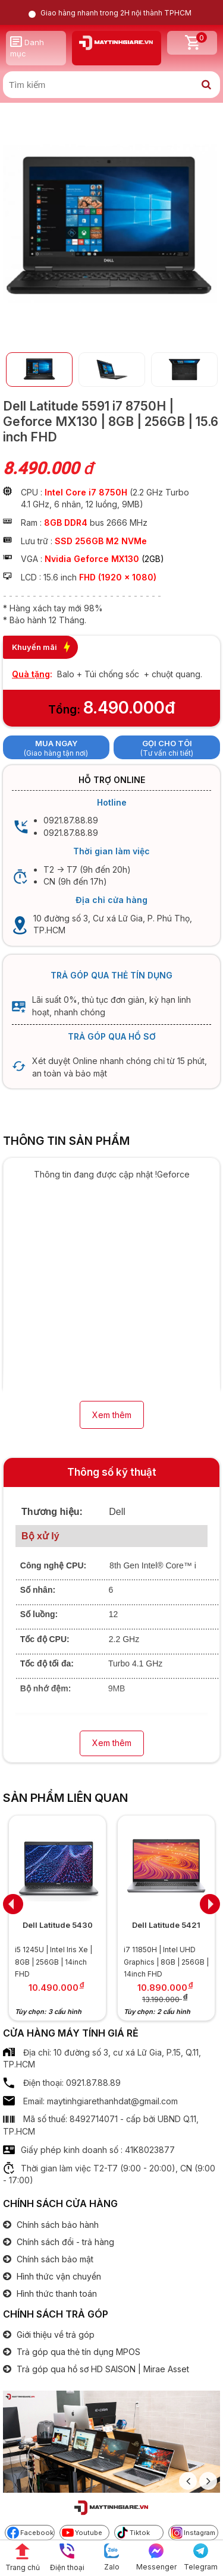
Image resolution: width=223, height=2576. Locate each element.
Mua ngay (56, 743)
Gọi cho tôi (167, 743)
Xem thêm (111, 1415)
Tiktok (133, 2533)
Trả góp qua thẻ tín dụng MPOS (77, 2352)
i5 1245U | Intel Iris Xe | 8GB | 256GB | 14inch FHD (53, 1961)
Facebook (30, 2533)
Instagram (193, 2533)
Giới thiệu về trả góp (54, 2334)
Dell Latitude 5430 (58, 1925)
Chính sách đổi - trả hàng (64, 2242)
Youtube (82, 2533)
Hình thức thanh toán (55, 2293)
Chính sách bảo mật (53, 2259)
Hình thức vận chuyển (57, 2276)
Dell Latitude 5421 (166, 1925)
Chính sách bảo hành (56, 2225)
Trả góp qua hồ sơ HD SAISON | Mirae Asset (101, 2369)
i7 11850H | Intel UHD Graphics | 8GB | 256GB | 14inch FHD (166, 1961)
